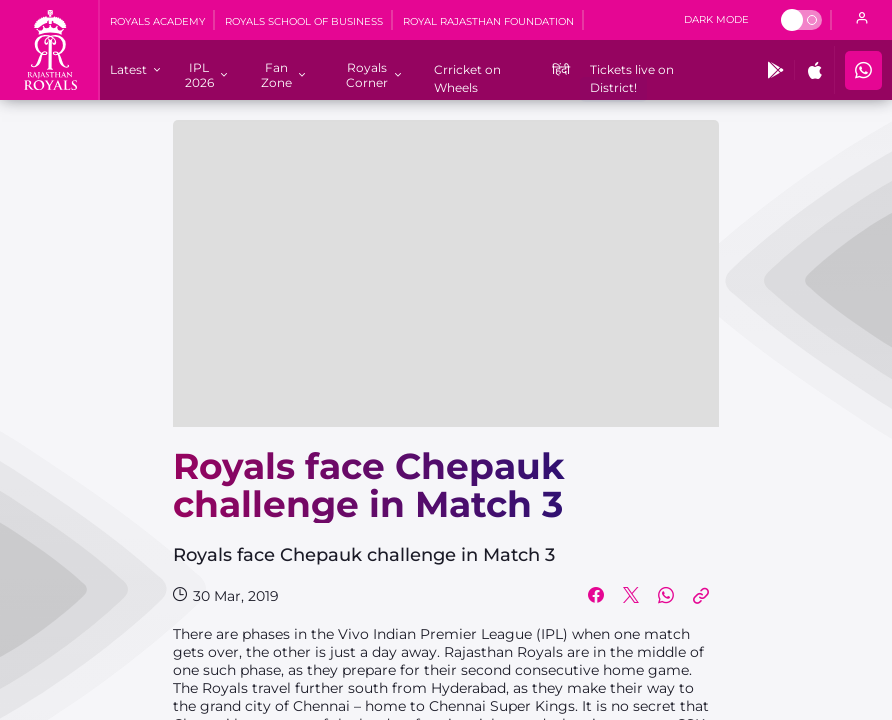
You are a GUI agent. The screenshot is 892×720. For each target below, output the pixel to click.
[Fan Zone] (276, 75)
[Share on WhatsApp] (666, 596)
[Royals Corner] (367, 75)
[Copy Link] (701, 596)
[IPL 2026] (199, 75)
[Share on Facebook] (596, 596)
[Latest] (128, 69)
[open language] (862, 20)
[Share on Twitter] (631, 596)
